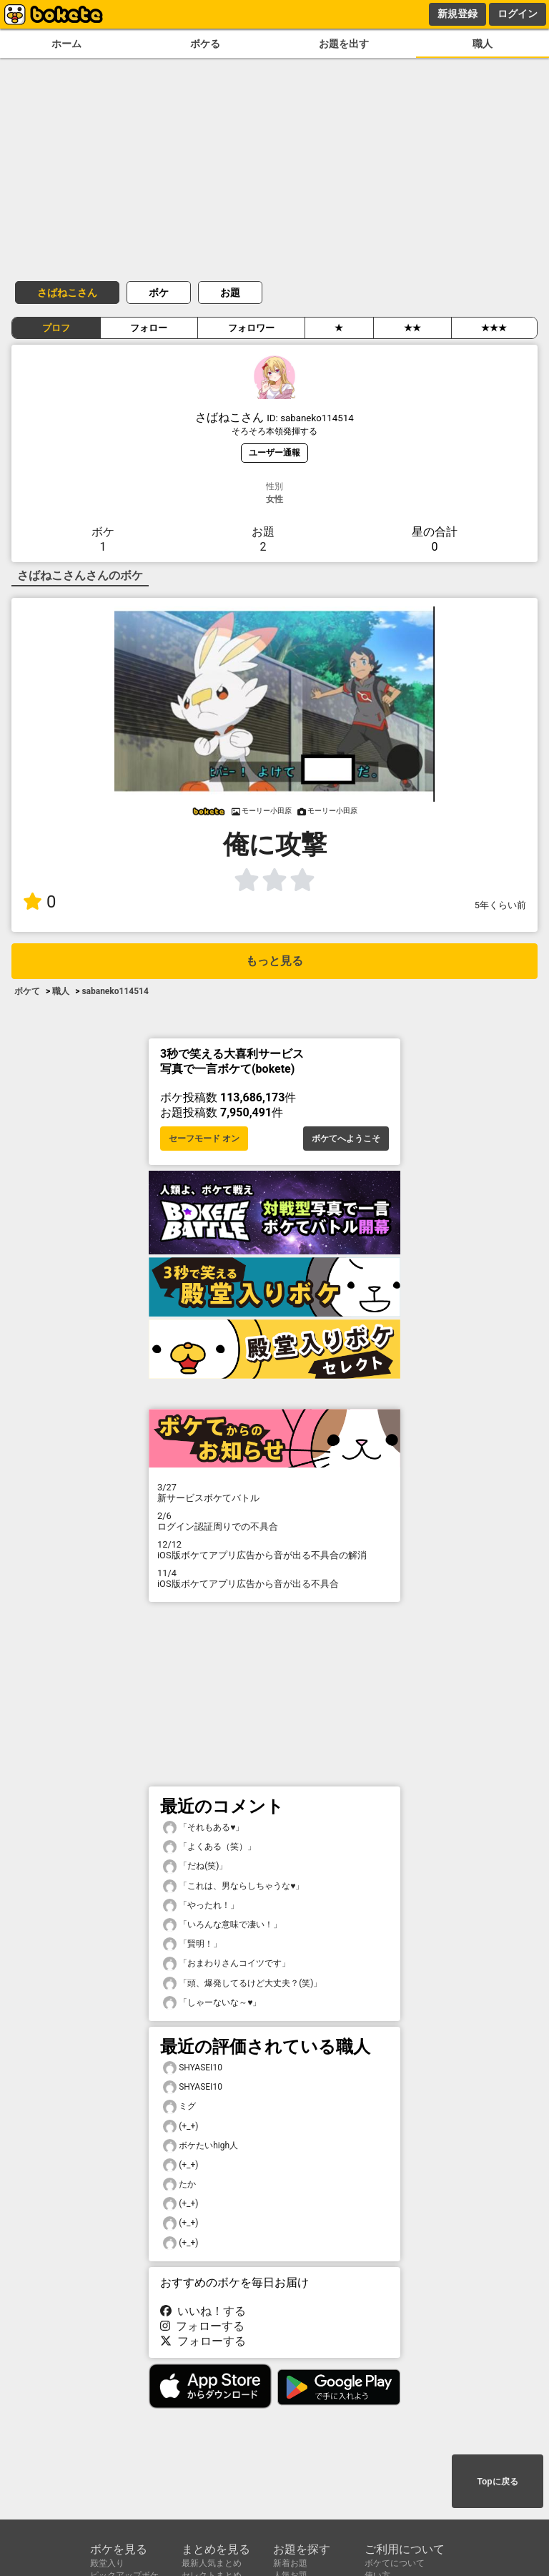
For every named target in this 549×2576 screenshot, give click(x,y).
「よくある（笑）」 (209, 1847)
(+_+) (181, 2126)
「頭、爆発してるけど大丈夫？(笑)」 (242, 1983)
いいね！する (203, 2311)
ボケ (159, 292)
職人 (483, 44)
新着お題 (290, 2563)
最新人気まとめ (212, 2563)
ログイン (518, 13)
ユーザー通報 (274, 452)
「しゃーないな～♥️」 (212, 2003)
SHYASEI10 (192, 2068)
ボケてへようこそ (346, 1139)
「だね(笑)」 (195, 1866)
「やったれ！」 (201, 1905)
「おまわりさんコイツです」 (226, 1963)
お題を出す (344, 44)
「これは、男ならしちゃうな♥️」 (233, 1886)
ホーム (66, 44)
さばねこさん (67, 292)
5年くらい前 (500, 905)
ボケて (27, 991)
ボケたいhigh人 (200, 2146)
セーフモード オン (204, 1139)
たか (179, 2184)
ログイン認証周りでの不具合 (274, 1521)
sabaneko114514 (114, 991)
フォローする (202, 2326)
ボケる (205, 44)
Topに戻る (497, 2482)
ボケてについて (395, 2563)
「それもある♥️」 (203, 1827)
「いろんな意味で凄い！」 (222, 1925)
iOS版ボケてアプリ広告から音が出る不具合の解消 (274, 1549)
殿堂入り (107, 2563)
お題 (230, 292)
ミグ (179, 2106)
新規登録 (457, 13)
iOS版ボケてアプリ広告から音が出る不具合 (274, 1578)
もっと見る (274, 961)
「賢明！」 (192, 1944)
